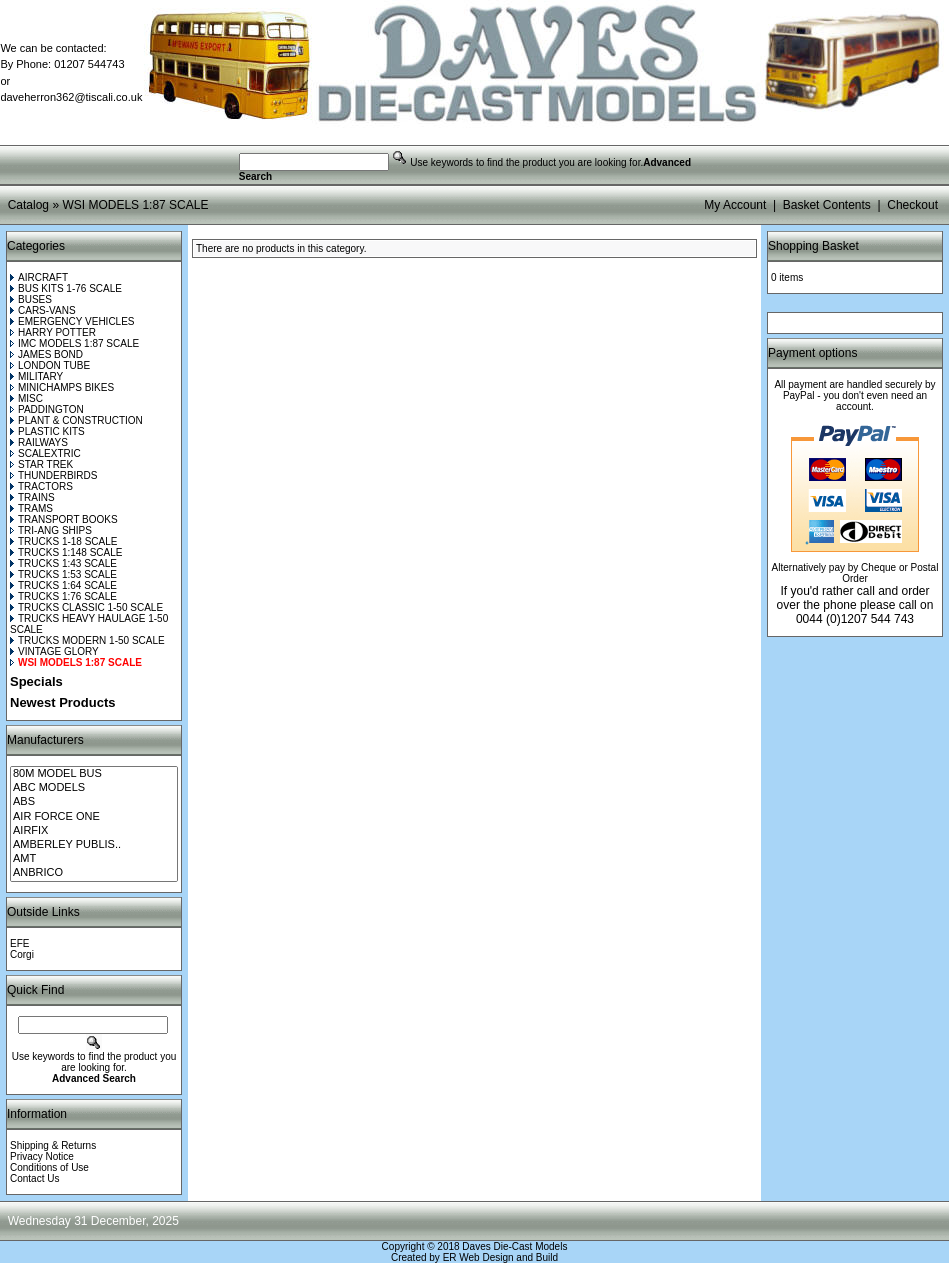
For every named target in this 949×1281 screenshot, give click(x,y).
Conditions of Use (49, 1167)
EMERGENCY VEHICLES (72, 321)
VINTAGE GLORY (54, 651)
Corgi (22, 954)
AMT (94, 859)
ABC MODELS (94, 788)
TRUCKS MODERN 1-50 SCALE (87, 640)
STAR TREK (41, 464)
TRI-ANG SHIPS (51, 530)
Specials (36, 681)
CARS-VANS (43, 310)
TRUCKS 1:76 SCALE (63, 596)
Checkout (912, 205)
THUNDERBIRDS (53, 475)
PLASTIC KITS (47, 431)
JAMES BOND (46, 354)
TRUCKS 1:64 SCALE (63, 585)
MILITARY (36, 376)
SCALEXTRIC (45, 453)
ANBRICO (94, 873)
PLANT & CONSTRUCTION (76, 420)
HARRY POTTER (53, 332)
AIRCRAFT (39, 277)
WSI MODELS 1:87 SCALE (135, 205)
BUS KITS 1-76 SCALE (66, 288)
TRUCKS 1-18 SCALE (63, 541)
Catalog (28, 205)
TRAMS (31, 508)
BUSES (31, 299)
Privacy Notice (42, 1156)
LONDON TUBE (50, 365)
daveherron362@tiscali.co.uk (71, 97)
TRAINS (32, 497)
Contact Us (34, 1178)
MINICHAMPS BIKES (62, 387)
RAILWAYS (39, 442)
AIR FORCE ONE (94, 817)
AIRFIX (94, 831)
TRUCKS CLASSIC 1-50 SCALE (86, 607)
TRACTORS (41, 486)
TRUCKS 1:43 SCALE (63, 563)
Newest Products (62, 702)
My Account (735, 205)
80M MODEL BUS (94, 774)
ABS (94, 802)
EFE (19, 943)
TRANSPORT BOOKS (64, 519)
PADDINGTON (47, 409)
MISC (26, 398)
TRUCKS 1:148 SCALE (66, 552)
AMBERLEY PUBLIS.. (94, 845)
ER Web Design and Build (500, 1257)
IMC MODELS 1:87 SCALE (74, 343)
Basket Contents (827, 205)
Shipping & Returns (53, 1145)
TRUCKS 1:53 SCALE (63, 574)
